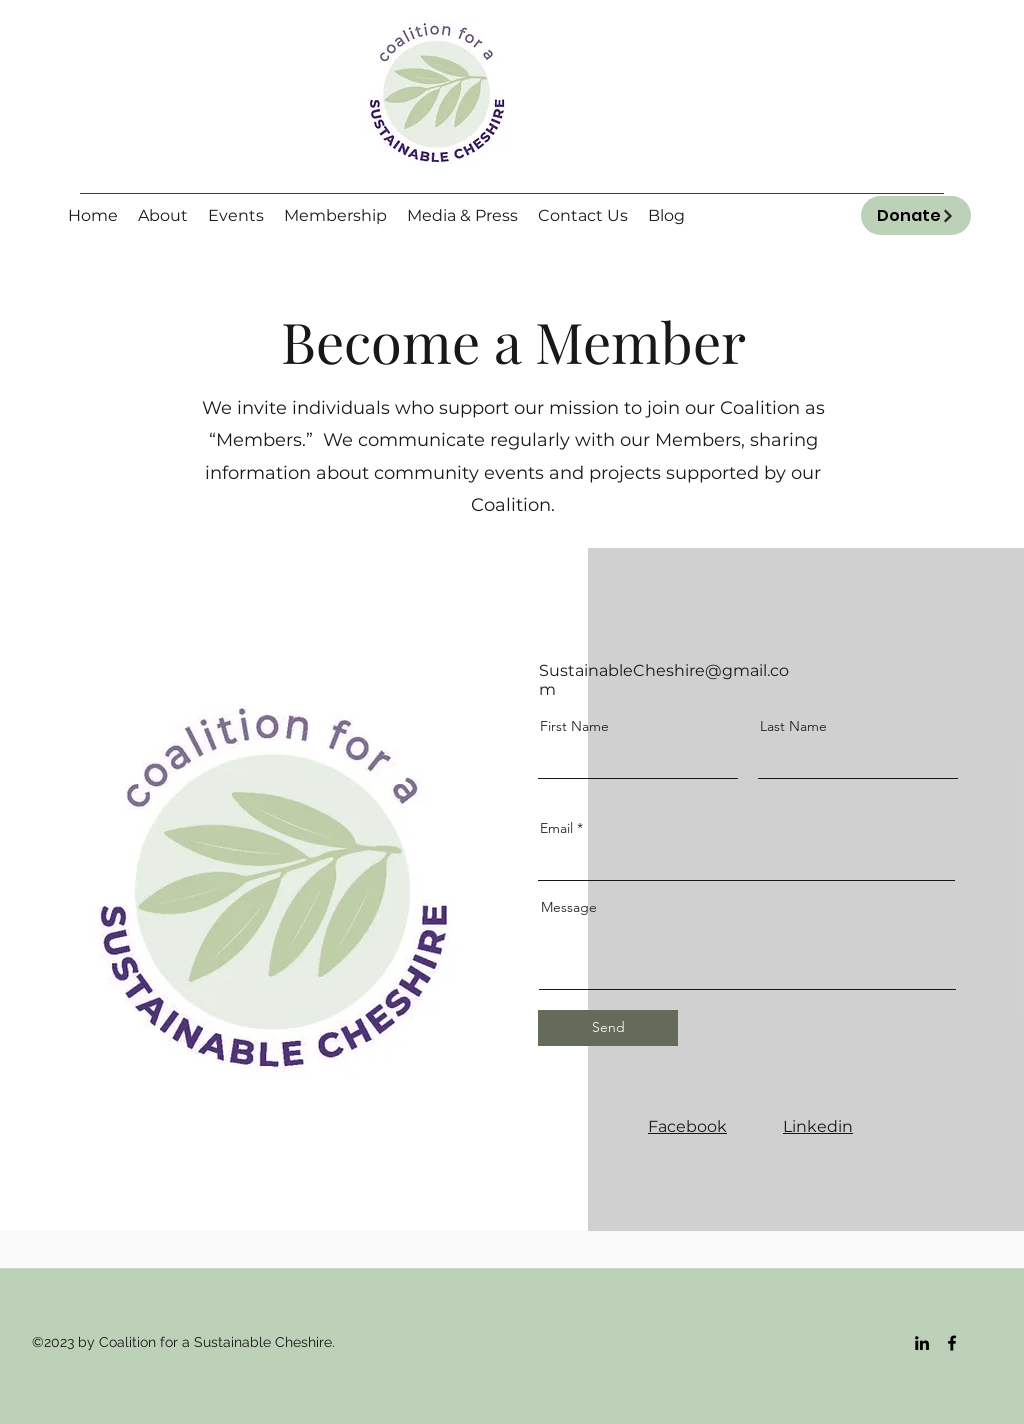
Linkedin (818, 1126)
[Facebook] (952, 1343)
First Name (574, 726)
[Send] (608, 1028)
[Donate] (916, 215)
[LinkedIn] (922, 1343)
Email (556, 828)
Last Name (793, 726)
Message (569, 907)
